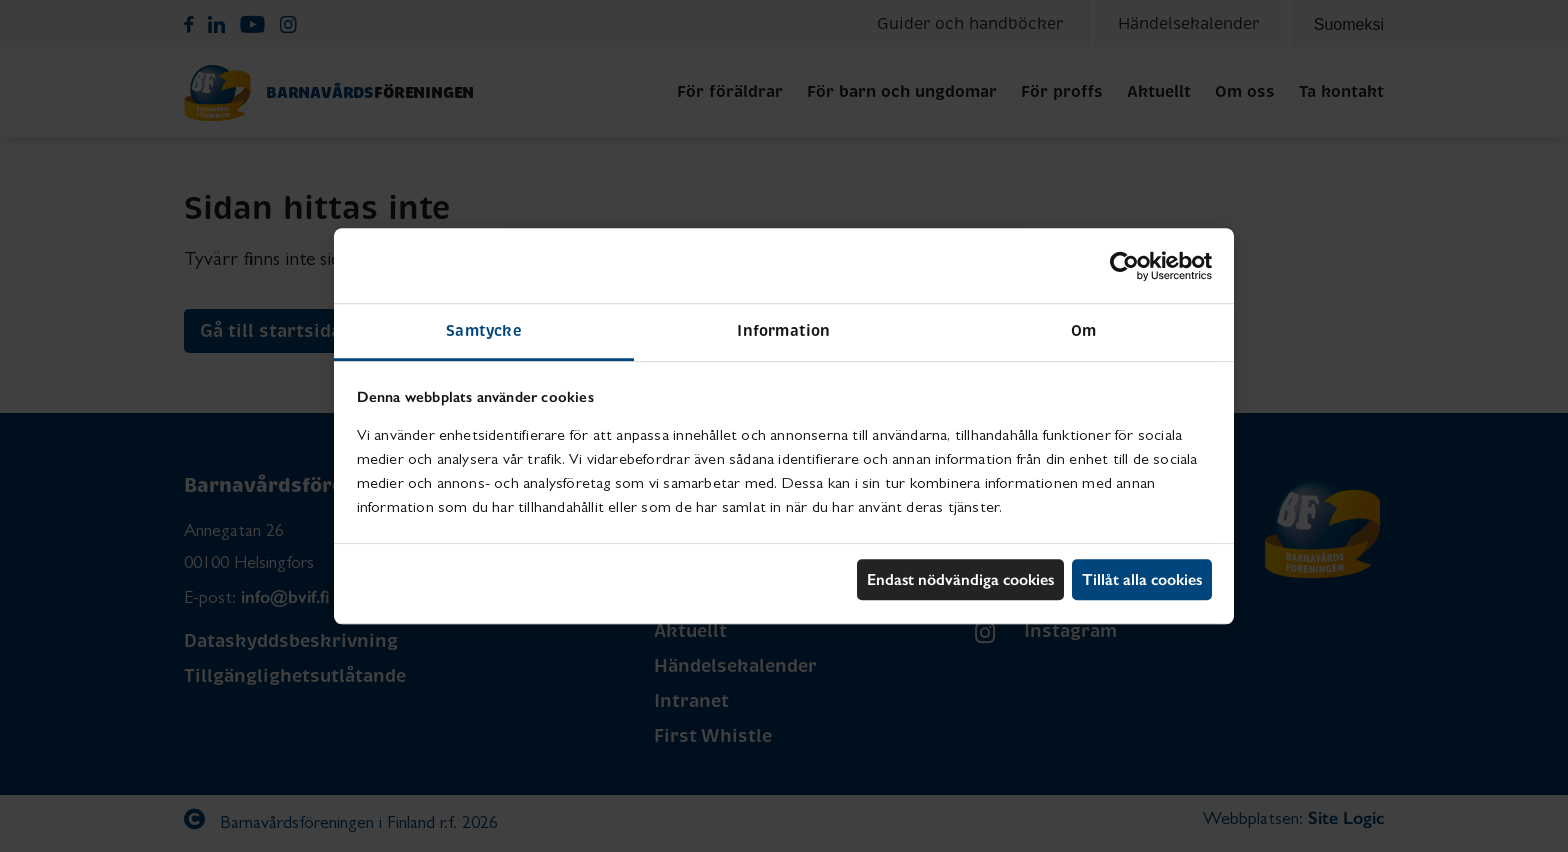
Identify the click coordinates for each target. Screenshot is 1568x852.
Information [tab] (783, 330)
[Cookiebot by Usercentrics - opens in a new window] (1124, 266)
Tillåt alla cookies (1142, 579)
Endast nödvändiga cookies (960, 579)
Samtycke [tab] (484, 330)
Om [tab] (1083, 330)
